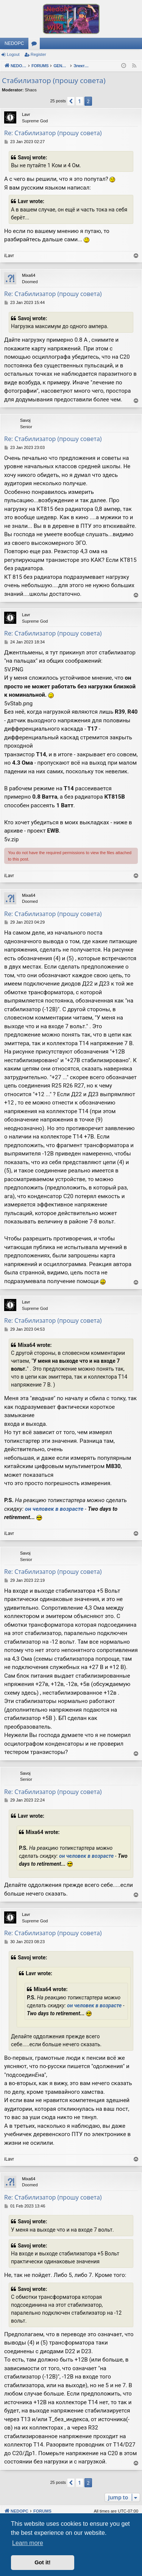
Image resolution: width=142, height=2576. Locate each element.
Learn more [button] (27, 2543)
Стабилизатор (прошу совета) (54, 80)
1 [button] (79, 101)
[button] (71, 101)
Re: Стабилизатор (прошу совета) (53, 133)
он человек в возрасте (54, 1508)
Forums (35, 45)
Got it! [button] (42, 2562)
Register (38, 54)
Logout (13, 54)
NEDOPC (14, 43)
